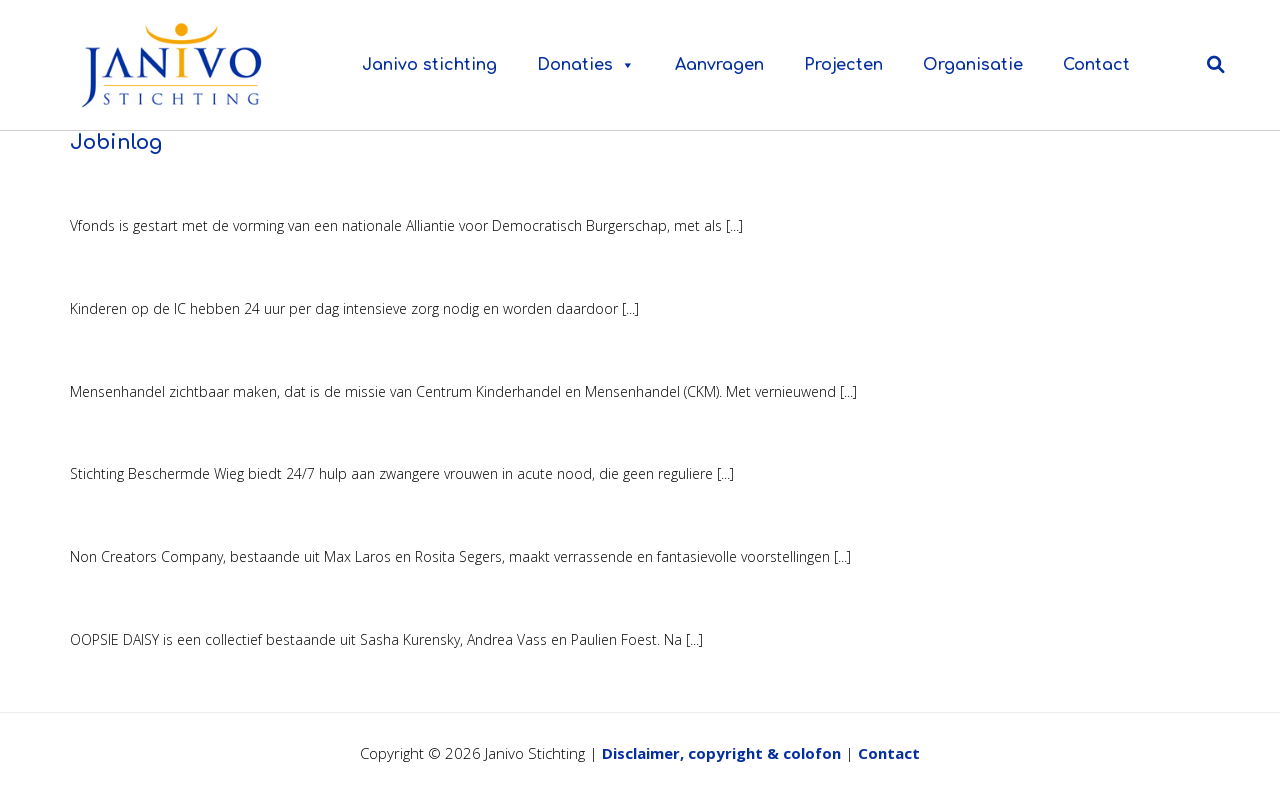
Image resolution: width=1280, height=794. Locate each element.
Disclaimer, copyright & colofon (721, 753)
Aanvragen (719, 65)
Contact (1096, 65)
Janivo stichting (429, 65)
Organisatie (973, 65)
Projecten (843, 65)
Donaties (586, 65)
